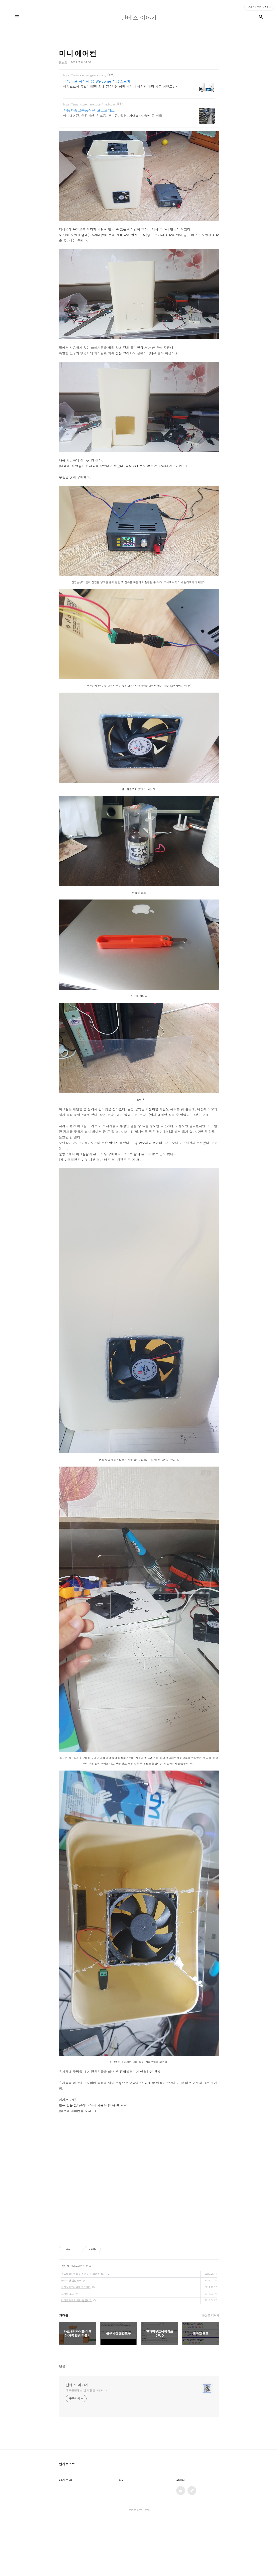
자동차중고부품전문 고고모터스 (89, 110)
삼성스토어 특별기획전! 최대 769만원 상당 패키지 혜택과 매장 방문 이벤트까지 (121, 86)
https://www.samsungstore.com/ (84, 75)
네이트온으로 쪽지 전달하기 (76, 2300)
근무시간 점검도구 (71, 2280)
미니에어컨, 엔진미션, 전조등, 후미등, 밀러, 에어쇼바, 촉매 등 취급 (112, 115)
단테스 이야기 (77, 2385)
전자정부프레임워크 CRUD (76, 2287)
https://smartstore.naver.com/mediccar (89, 104)
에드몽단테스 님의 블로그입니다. (87, 2390)
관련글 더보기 (210, 2315)
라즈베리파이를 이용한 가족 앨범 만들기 (83, 2273)
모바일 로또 (67, 2293)
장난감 (65, 2265)
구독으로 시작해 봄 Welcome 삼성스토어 (96, 81)
